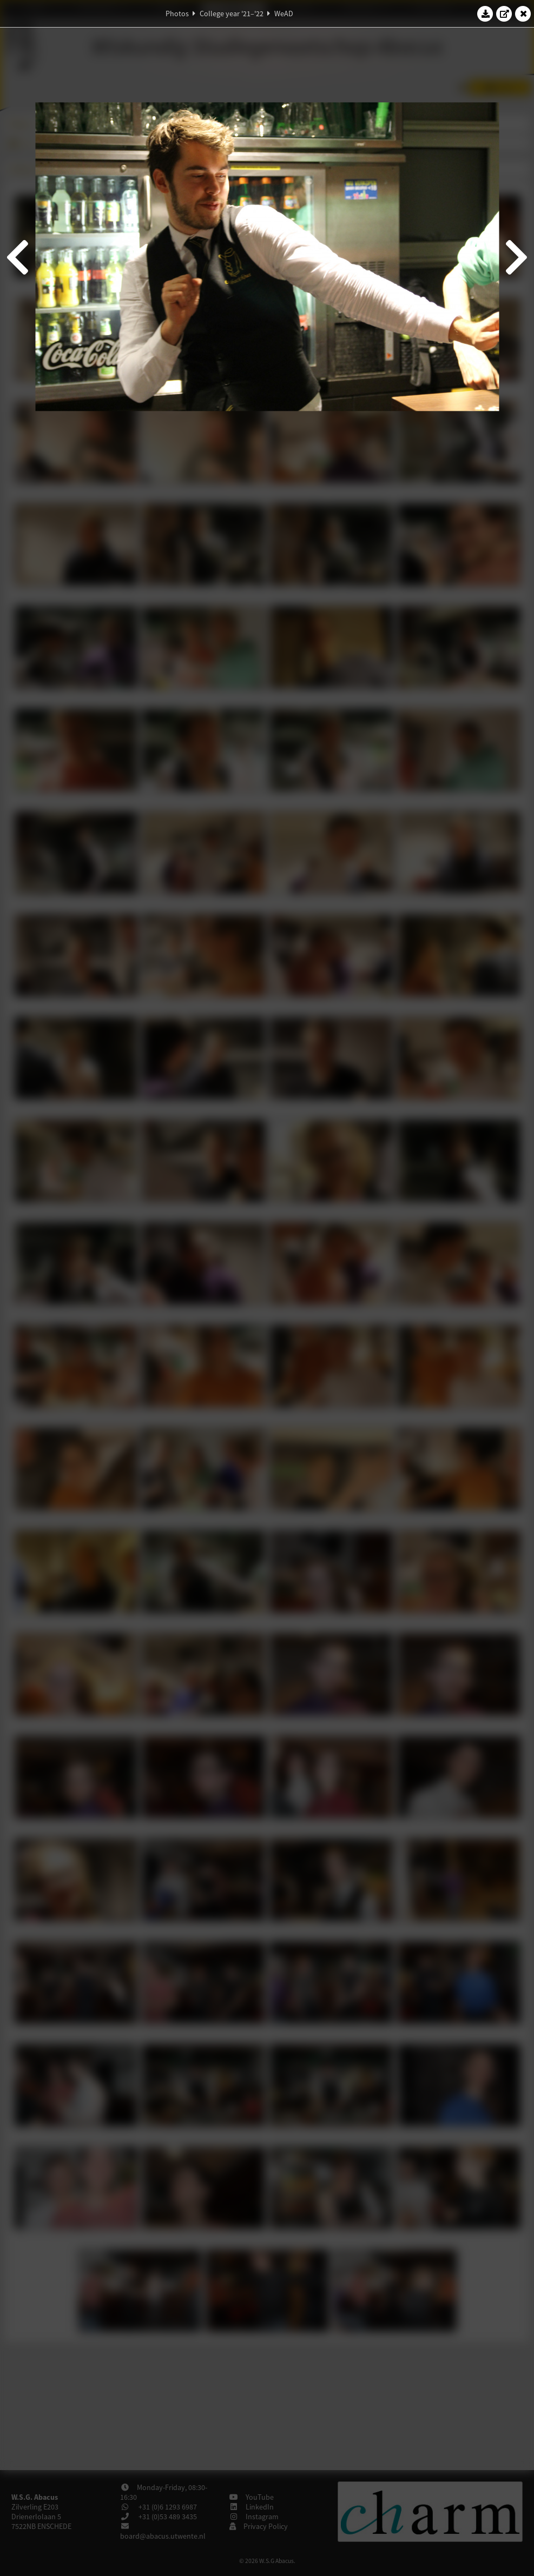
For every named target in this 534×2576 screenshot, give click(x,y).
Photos (177, 13)
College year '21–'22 (231, 13)
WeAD (283, 13)
